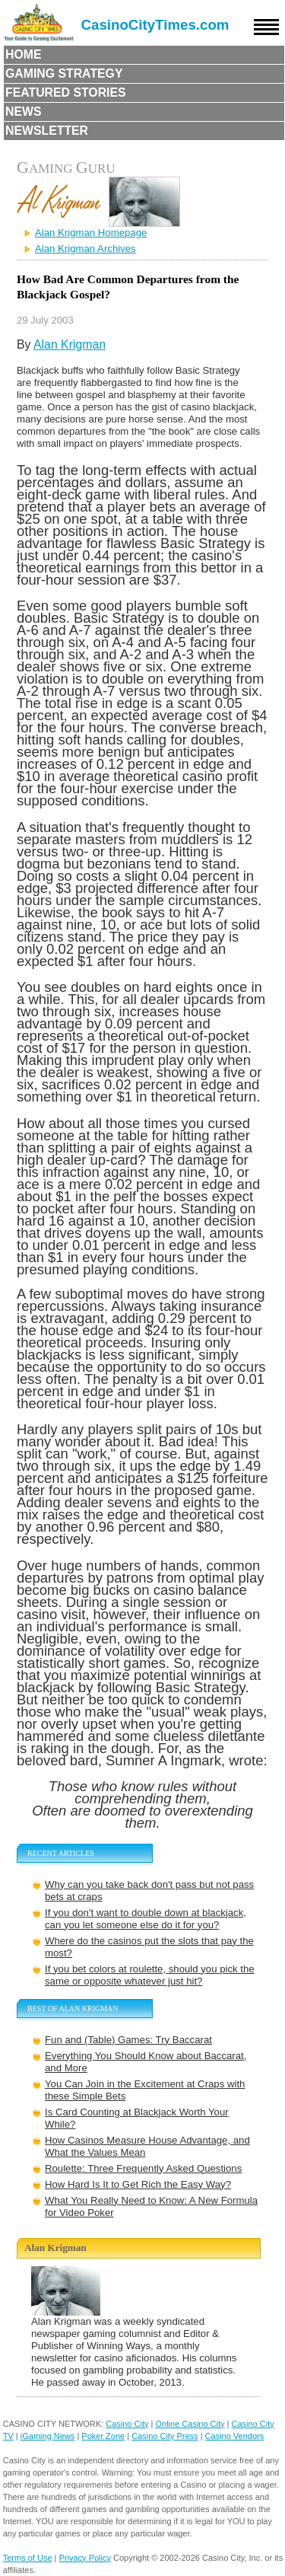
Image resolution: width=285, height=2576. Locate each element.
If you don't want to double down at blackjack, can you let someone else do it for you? (145, 1918)
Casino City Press (164, 2436)
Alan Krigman (69, 344)
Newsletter (46, 130)
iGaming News (48, 2436)
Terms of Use (27, 2557)
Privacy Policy (85, 2557)
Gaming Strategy (63, 73)
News (23, 111)
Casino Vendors (234, 2436)
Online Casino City (189, 2423)
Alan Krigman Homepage (91, 232)
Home (23, 54)
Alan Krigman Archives (85, 248)
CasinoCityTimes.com (155, 25)
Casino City (127, 2423)
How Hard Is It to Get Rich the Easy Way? (138, 2184)
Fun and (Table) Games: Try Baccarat (128, 2039)
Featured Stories (65, 92)
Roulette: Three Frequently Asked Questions (143, 2168)
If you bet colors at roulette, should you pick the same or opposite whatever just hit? (150, 1975)
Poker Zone (103, 2436)
